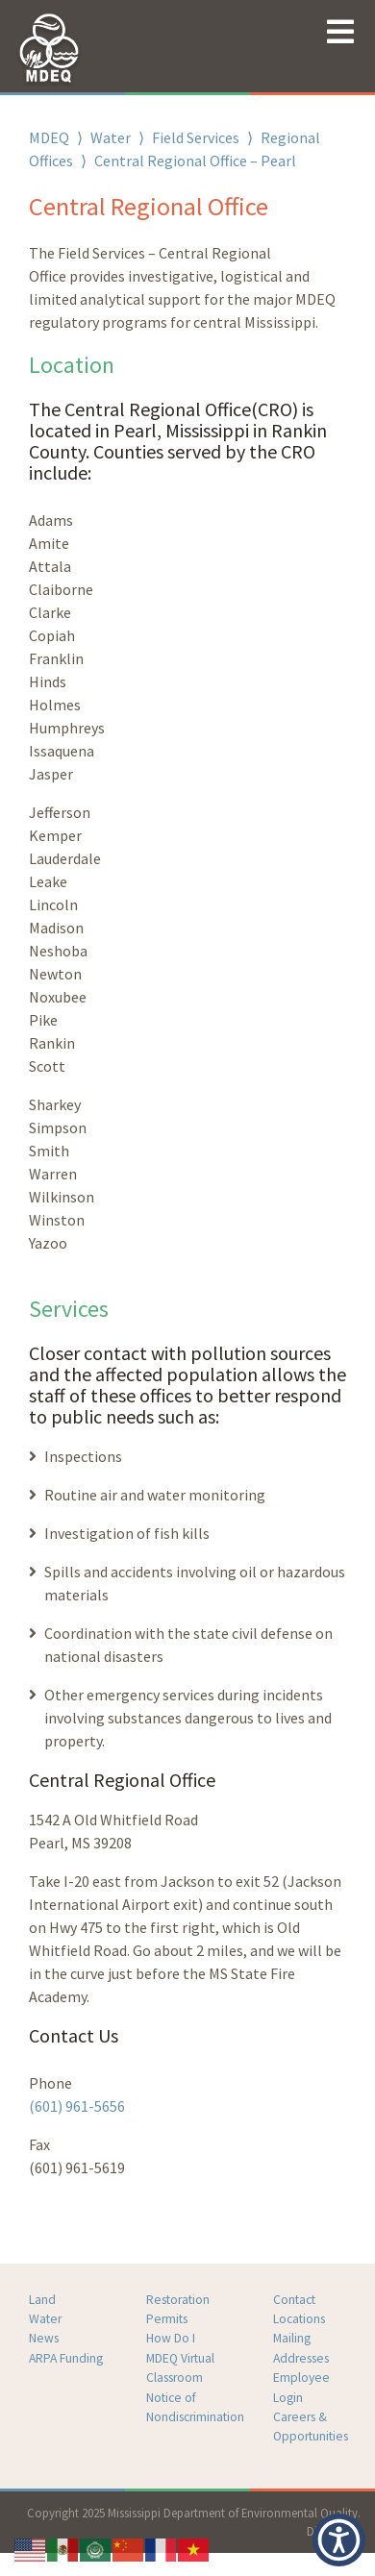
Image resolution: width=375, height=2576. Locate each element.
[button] (338, 2540)
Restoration (178, 2299)
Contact (294, 2299)
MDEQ (49, 137)
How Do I (170, 2338)
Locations (299, 2319)
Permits (167, 2319)
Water (110, 137)
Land (42, 2299)
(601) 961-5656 (77, 2106)
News (44, 2338)
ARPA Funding (66, 2358)
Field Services (195, 137)
